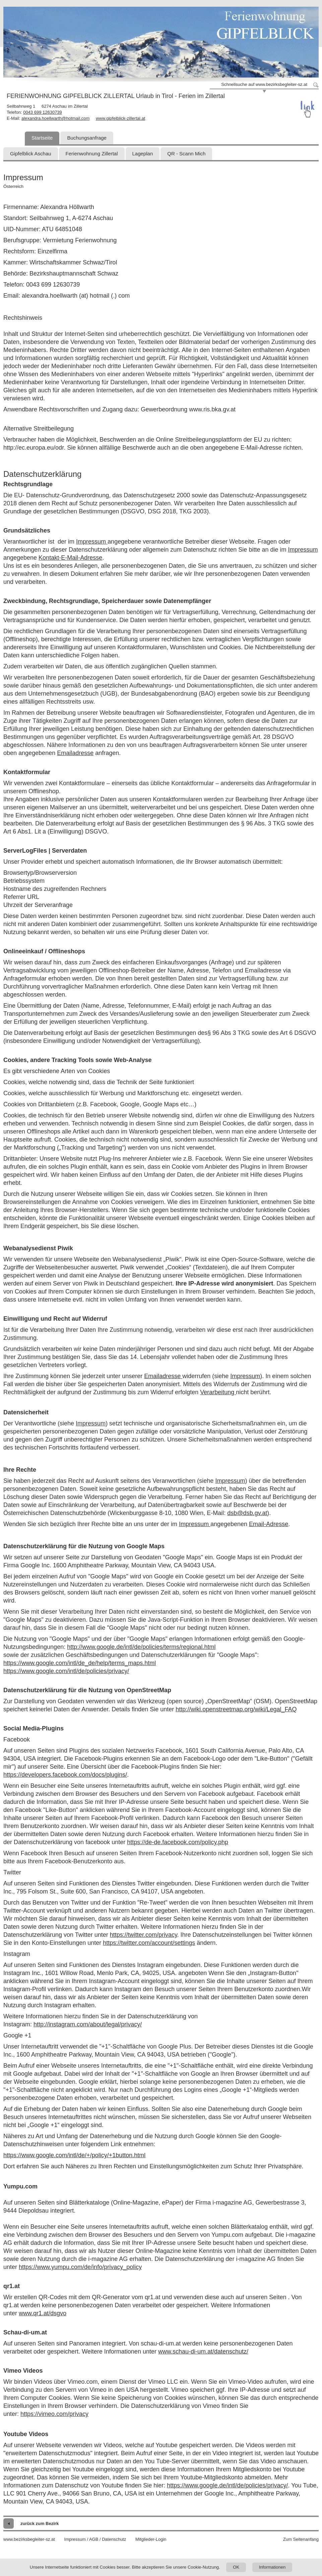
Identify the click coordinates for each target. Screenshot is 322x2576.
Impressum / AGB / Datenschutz (95, 2539)
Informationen (272, 2567)
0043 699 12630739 (42, 112)
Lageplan (142, 153)
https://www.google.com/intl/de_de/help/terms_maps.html (79, 1663)
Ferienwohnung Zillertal (92, 153)
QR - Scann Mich (186, 153)
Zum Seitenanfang (301, 2539)
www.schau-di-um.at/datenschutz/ (203, 2351)
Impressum (92, 541)
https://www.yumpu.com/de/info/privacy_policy (80, 2267)
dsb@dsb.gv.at (247, 1513)
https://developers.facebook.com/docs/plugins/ (65, 1774)
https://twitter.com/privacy (143, 1934)
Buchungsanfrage (87, 138)
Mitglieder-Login (151, 2539)
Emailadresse (75, 753)
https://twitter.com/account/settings (149, 1942)
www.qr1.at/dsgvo (42, 2313)
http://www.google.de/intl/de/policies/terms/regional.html (141, 1647)
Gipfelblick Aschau (30, 153)
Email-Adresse (268, 1524)
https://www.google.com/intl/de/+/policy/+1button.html (74, 2155)
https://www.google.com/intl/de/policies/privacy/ (66, 1671)
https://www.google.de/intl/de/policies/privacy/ (227, 2485)
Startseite (42, 138)
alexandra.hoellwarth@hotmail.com (55, 118)
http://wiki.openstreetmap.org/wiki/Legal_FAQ (236, 1709)
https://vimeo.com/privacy (54, 2414)
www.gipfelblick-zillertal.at (120, 118)
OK (236, 2567)
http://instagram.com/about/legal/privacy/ (88, 2024)
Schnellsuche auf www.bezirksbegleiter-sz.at (264, 84)
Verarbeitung (218, 1392)
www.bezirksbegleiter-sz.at (29, 2539)
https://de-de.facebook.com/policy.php (177, 1842)
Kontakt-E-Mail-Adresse (70, 557)
